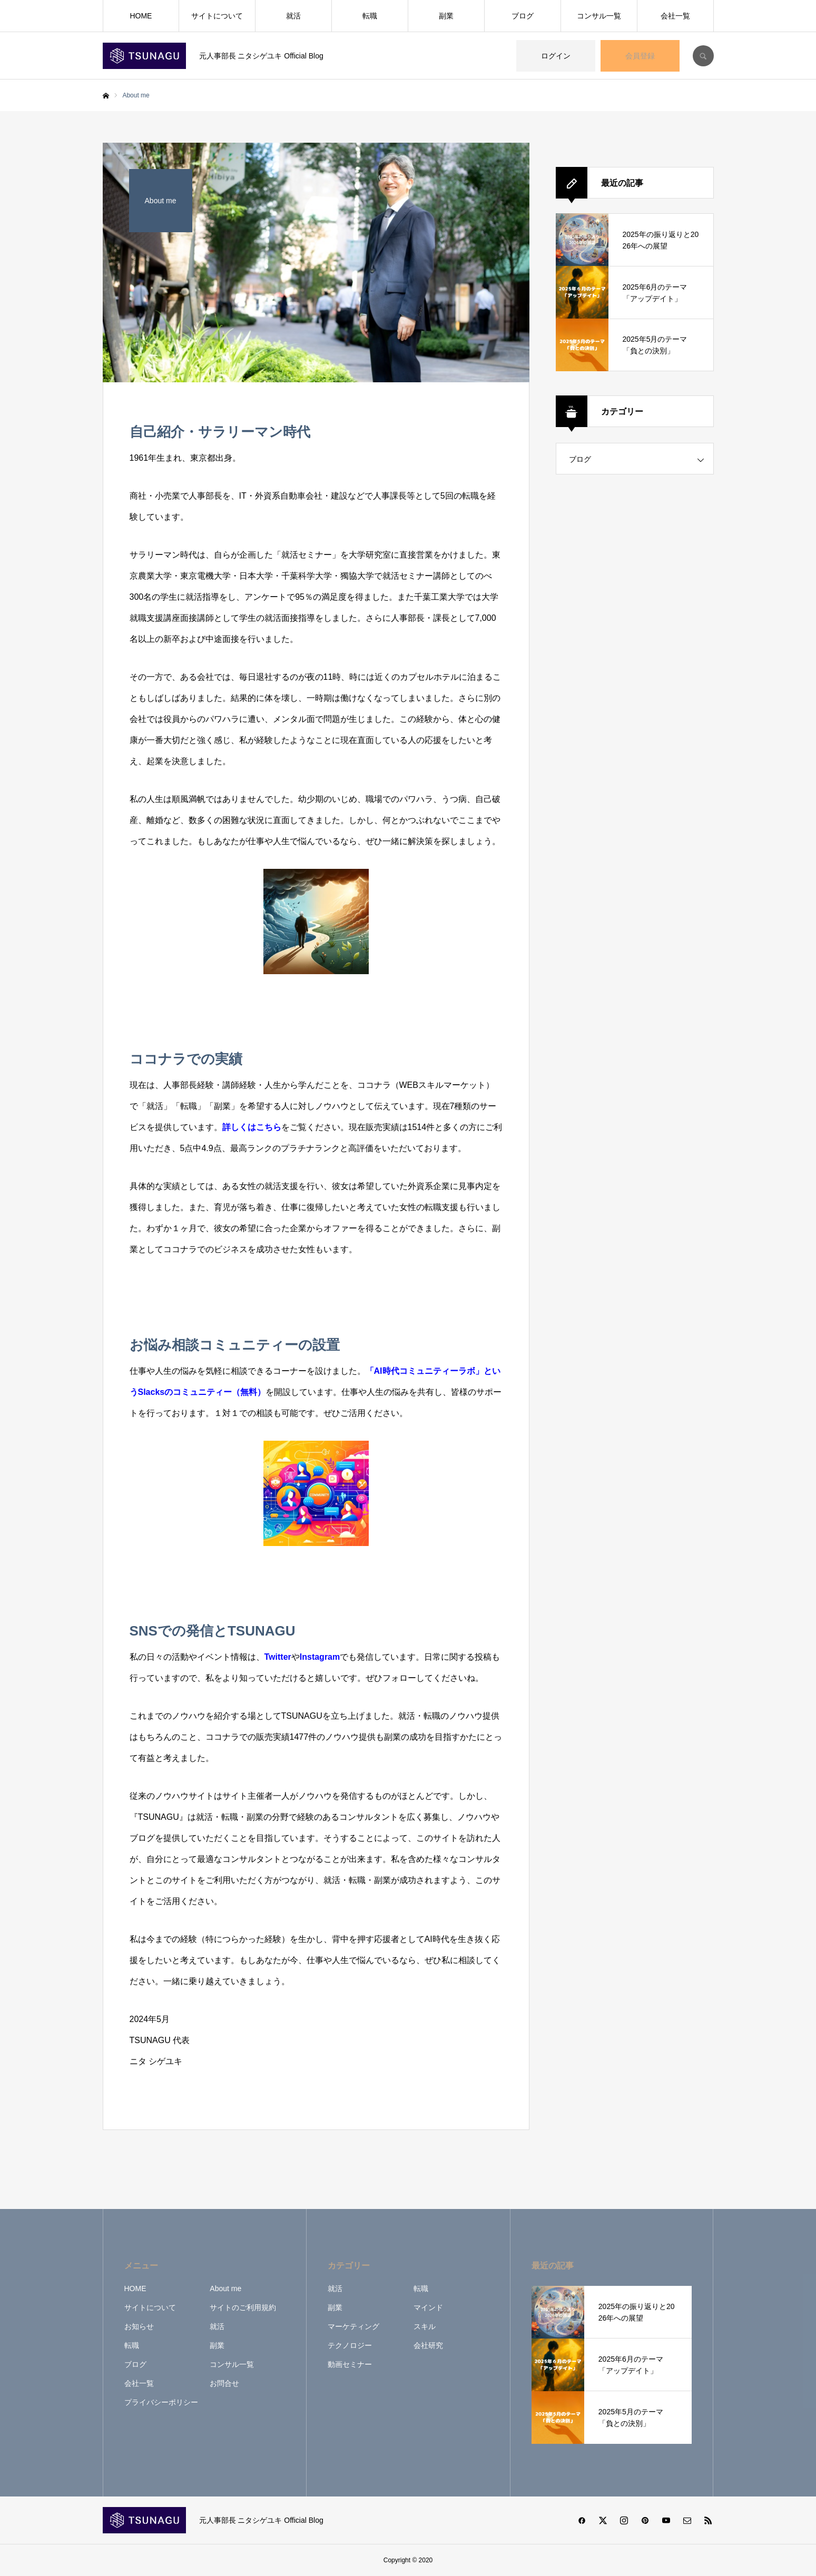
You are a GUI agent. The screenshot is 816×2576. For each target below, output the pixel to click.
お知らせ (139, 2326)
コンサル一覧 (599, 16)
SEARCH (703, 55)
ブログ (523, 16)
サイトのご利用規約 (243, 2307)
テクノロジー (350, 2345)
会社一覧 (675, 16)
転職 (369, 16)
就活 (293, 16)
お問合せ (224, 2383)
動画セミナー (350, 2364)
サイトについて (217, 16)
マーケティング (353, 2326)
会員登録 (640, 56)
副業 (446, 16)
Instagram (320, 1656)
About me (225, 2288)
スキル (425, 2326)
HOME (141, 16)
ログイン (556, 56)
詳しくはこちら (251, 1127)
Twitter (277, 1656)
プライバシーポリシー (161, 2402)
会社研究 (428, 2345)
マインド (428, 2307)
